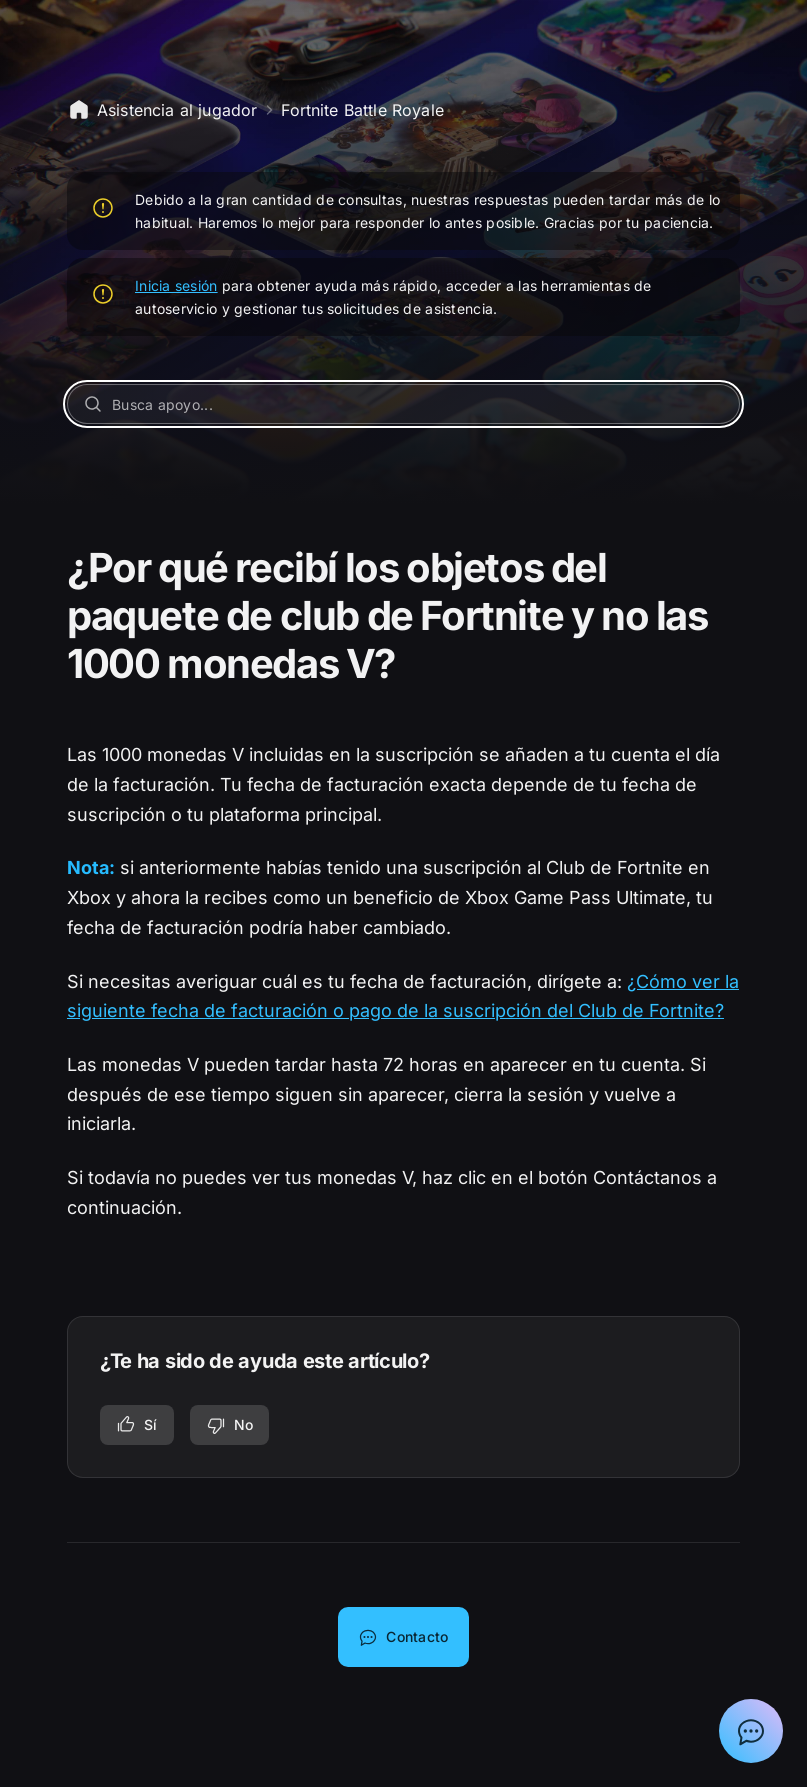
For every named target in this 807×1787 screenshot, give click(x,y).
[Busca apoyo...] (403, 404)
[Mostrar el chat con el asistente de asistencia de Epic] (751, 1731)
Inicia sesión (176, 285)
